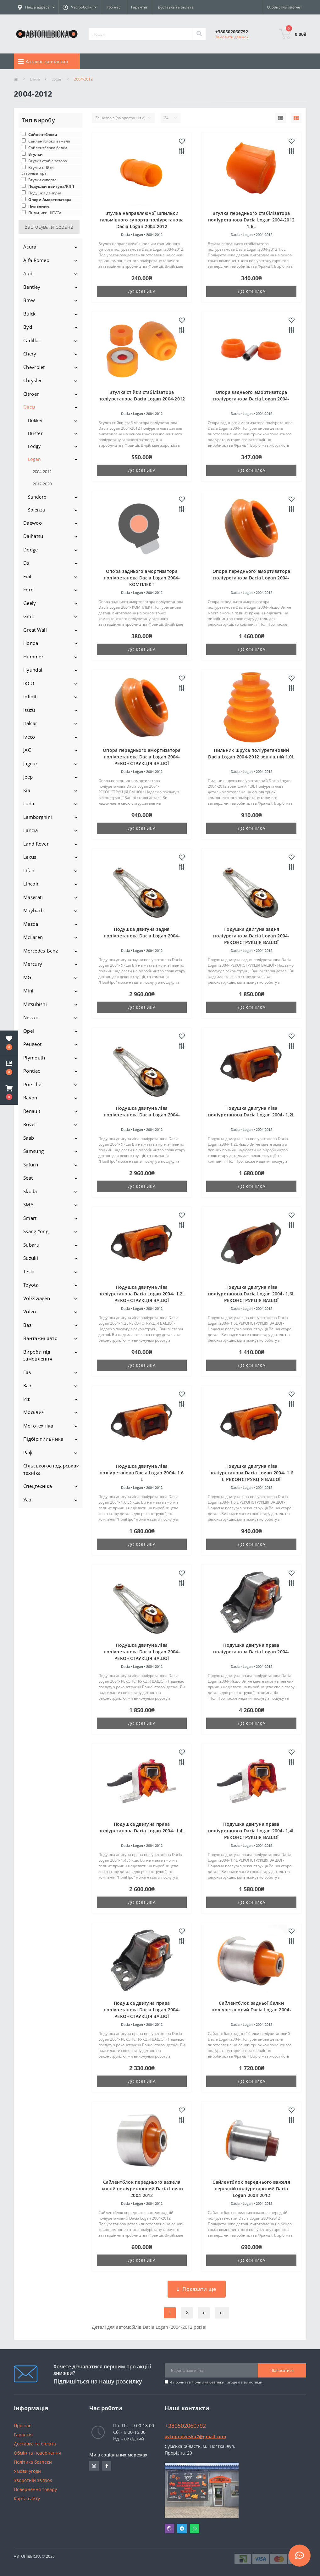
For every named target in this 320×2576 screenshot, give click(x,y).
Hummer (33, 656)
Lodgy (34, 446)
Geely (29, 603)
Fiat (27, 576)
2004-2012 (42, 471)
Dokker (35, 420)
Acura (29, 246)
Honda (30, 643)
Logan (57, 79)
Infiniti (30, 696)
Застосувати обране (49, 226)
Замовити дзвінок (231, 37)
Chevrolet (34, 367)
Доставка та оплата (176, 7)
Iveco (29, 737)
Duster (35, 433)
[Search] (199, 34)
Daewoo (32, 523)
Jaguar (30, 763)
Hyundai (32, 670)
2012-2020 (42, 484)
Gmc (28, 616)
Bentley (31, 287)
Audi (28, 273)
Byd (27, 327)
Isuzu (29, 710)
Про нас (113, 7)
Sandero (37, 497)
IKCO (28, 683)
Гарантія (139, 7)
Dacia (35, 79)
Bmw (29, 300)
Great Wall (35, 630)
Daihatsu (33, 536)
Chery (29, 353)
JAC (27, 750)
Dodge (30, 549)
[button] (9, 1092)
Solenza (36, 510)
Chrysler (32, 380)
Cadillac (32, 340)
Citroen (31, 394)
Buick (29, 313)
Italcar (30, 723)
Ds (26, 563)
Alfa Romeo (36, 260)
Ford (28, 589)
